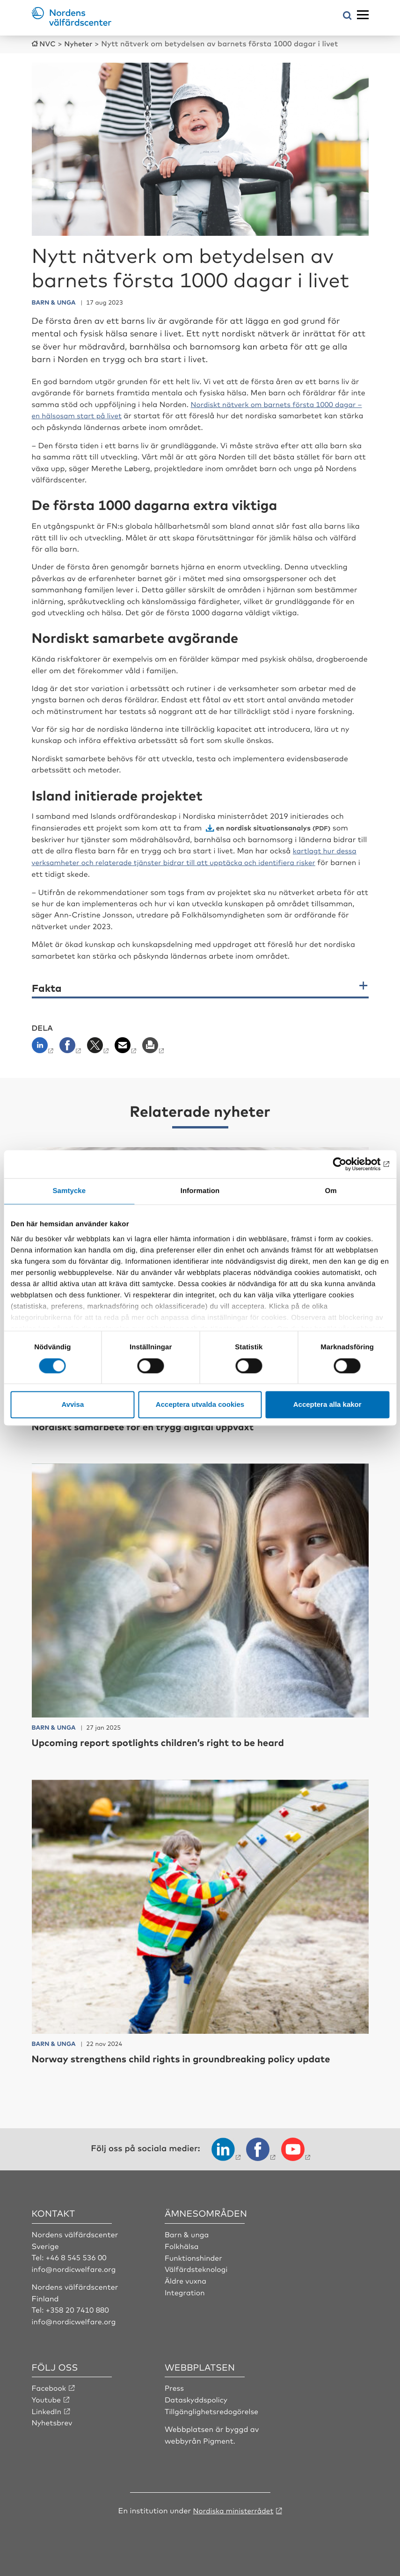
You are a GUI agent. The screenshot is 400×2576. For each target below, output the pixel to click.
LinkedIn (47, 2408)
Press (175, 2385)
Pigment (218, 2437)
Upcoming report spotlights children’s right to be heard (169, 1740)
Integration (185, 2290)
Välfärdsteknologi (197, 2267)
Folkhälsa (182, 2244)
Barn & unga (187, 2232)
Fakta (47, 986)
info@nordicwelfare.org (75, 2267)
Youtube (47, 2397)
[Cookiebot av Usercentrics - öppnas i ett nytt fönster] (348, 1164)
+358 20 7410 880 (78, 2307)
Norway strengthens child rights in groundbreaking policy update (194, 2056)
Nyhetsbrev (53, 2420)
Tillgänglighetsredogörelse (213, 2408)
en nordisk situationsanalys (266, 826)
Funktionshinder (194, 2255)
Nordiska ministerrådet (233, 2507)
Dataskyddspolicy (197, 2397)
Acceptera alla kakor (327, 1405)
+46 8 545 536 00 (77, 2255)
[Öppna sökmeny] (347, 16)
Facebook (49, 2385)
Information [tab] (200, 1191)
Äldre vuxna (186, 2278)
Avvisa (72, 1405)
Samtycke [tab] (69, 1191)
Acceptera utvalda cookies (200, 1405)
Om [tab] (331, 1191)
